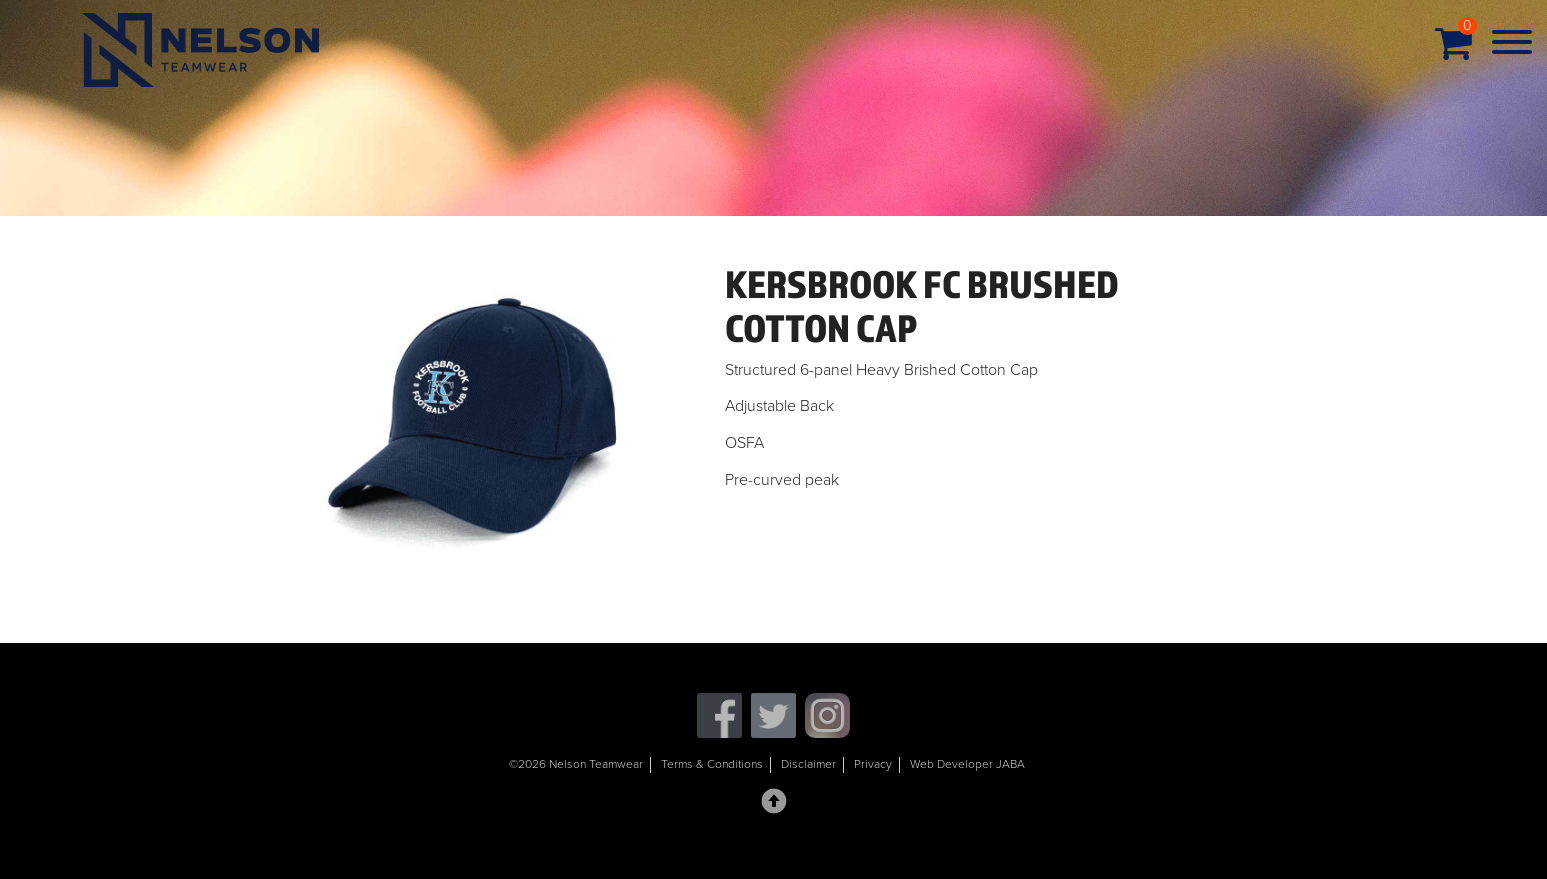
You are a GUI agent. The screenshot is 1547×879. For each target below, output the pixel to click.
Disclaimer (808, 764)
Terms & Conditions (712, 764)
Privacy (873, 764)
